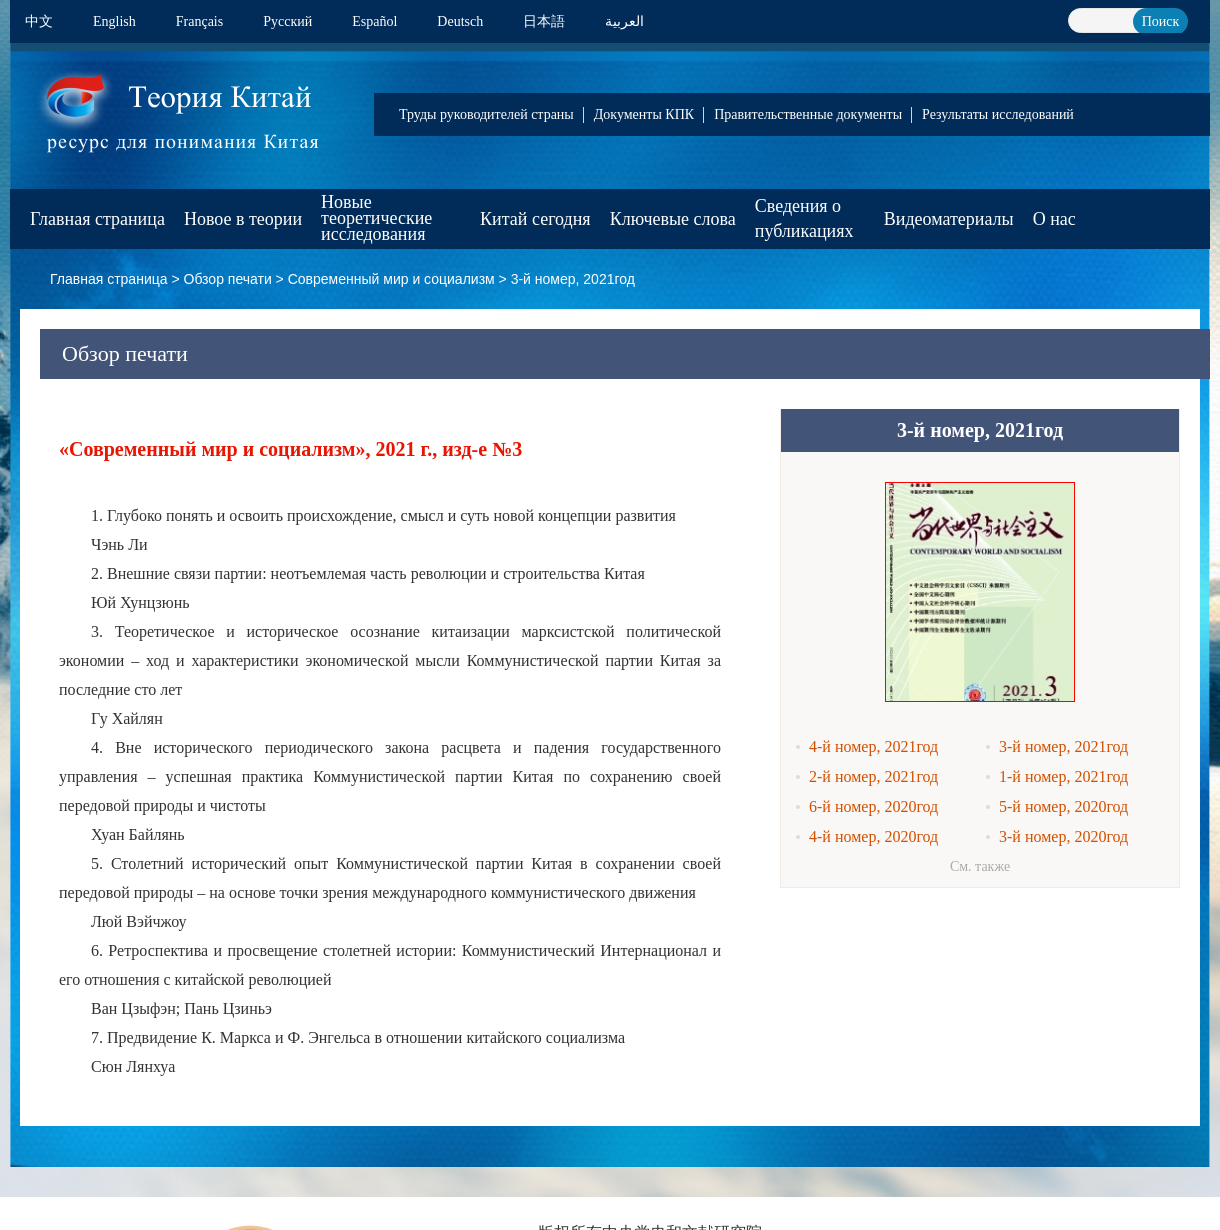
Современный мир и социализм (391, 279)
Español (374, 21)
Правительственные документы (808, 114)
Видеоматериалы (949, 219)
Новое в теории (243, 219)
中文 (39, 21)
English (114, 21)
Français (199, 21)
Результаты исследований (998, 114)
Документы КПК (644, 114)
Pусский (287, 21)
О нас (1054, 219)
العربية (624, 21)
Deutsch (460, 21)
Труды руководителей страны (486, 114)
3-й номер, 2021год (573, 279)
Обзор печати (228, 279)
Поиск (1161, 21)
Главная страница (97, 219)
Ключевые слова (673, 219)
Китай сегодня (535, 219)
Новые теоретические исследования (376, 218)
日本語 (544, 21)
